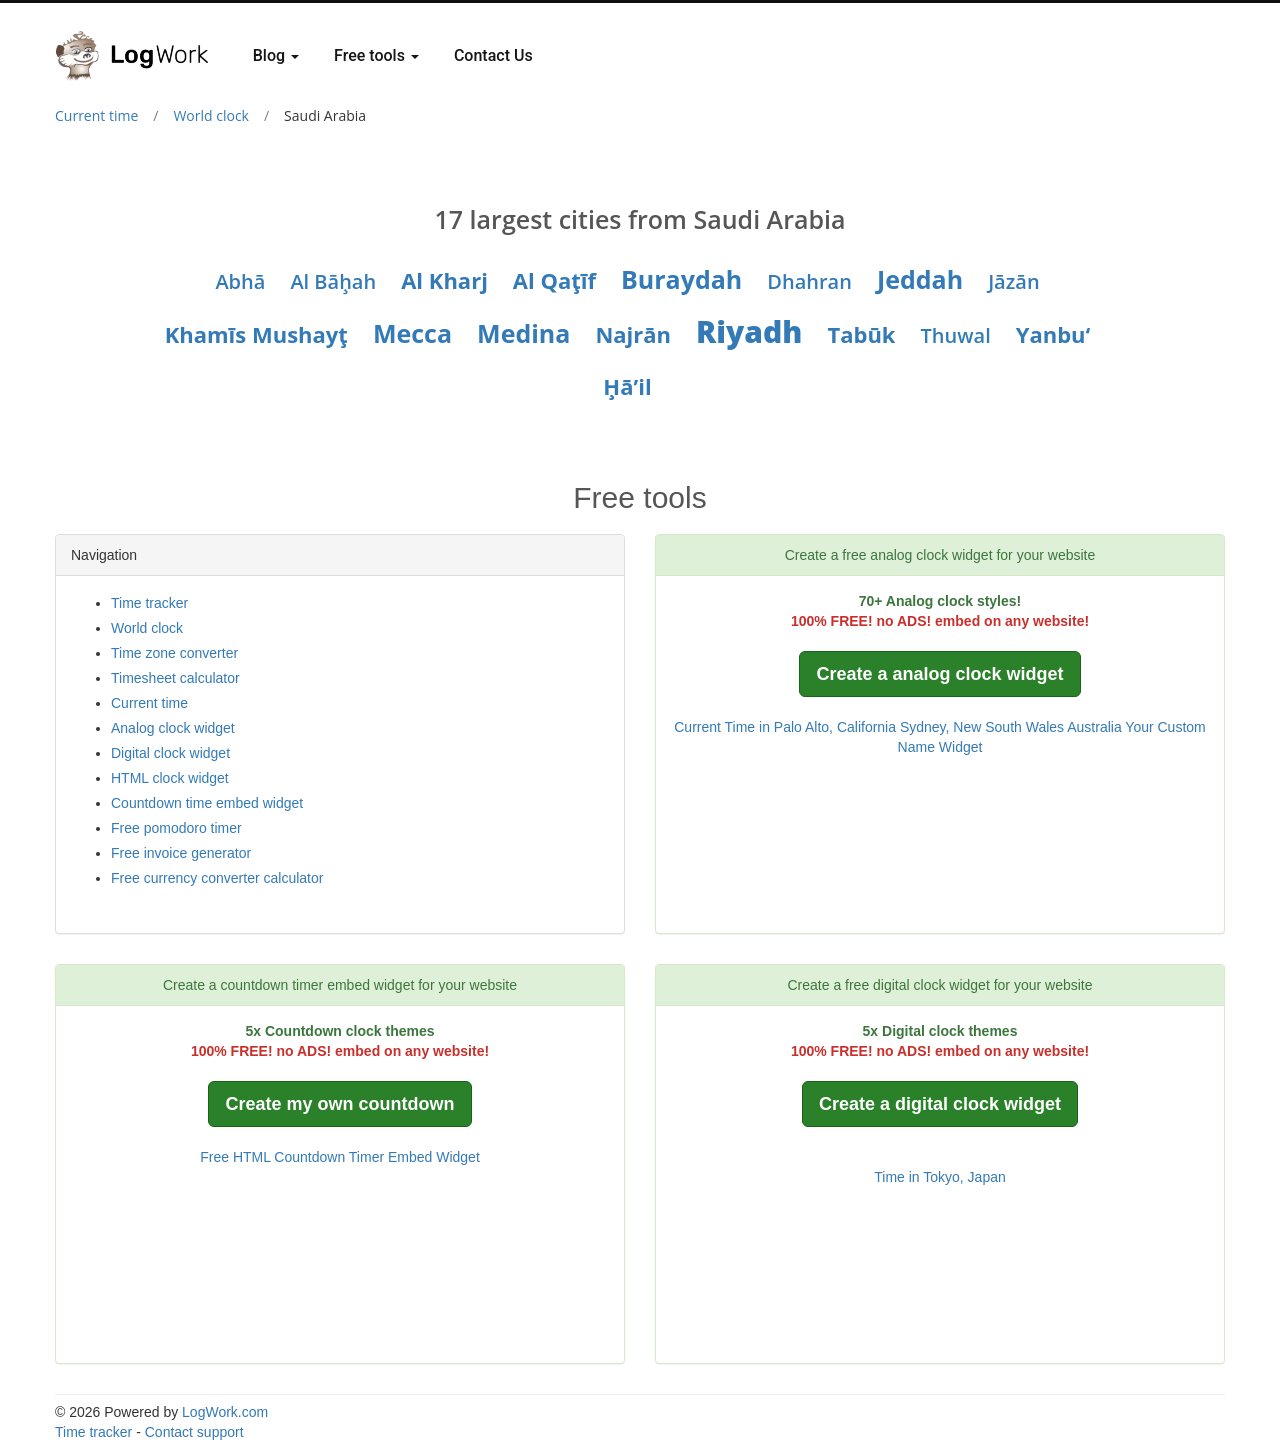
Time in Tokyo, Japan (940, 1177)
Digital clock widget (170, 753)
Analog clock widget (173, 728)
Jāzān (1013, 281)
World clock (211, 115)
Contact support (194, 1432)
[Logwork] (139, 41)
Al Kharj (444, 280)
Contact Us (493, 55)
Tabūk (861, 334)
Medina (523, 333)
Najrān (633, 334)
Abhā (240, 281)
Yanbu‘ (1053, 334)
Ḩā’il (627, 386)
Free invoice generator (181, 853)
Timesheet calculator (175, 678)
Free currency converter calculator (217, 878)
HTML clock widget (170, 778)
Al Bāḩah (333, 281)
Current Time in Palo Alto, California (785, 727)
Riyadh (749, 331)
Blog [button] (276, 55)
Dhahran (809, 281)
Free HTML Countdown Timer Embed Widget (340, 1157)
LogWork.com (225, 1412)
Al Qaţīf (554, 280)
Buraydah (681, 279)
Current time (96, 115)
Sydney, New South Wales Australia (1011, 727)
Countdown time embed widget (207, 803)
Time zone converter (174, 653)
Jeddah (920, 279)
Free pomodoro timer (176, 828)
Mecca (412, 333)
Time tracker (149, 603)
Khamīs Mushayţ (256, 334)
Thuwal (956, 335)
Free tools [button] (376, 55)
